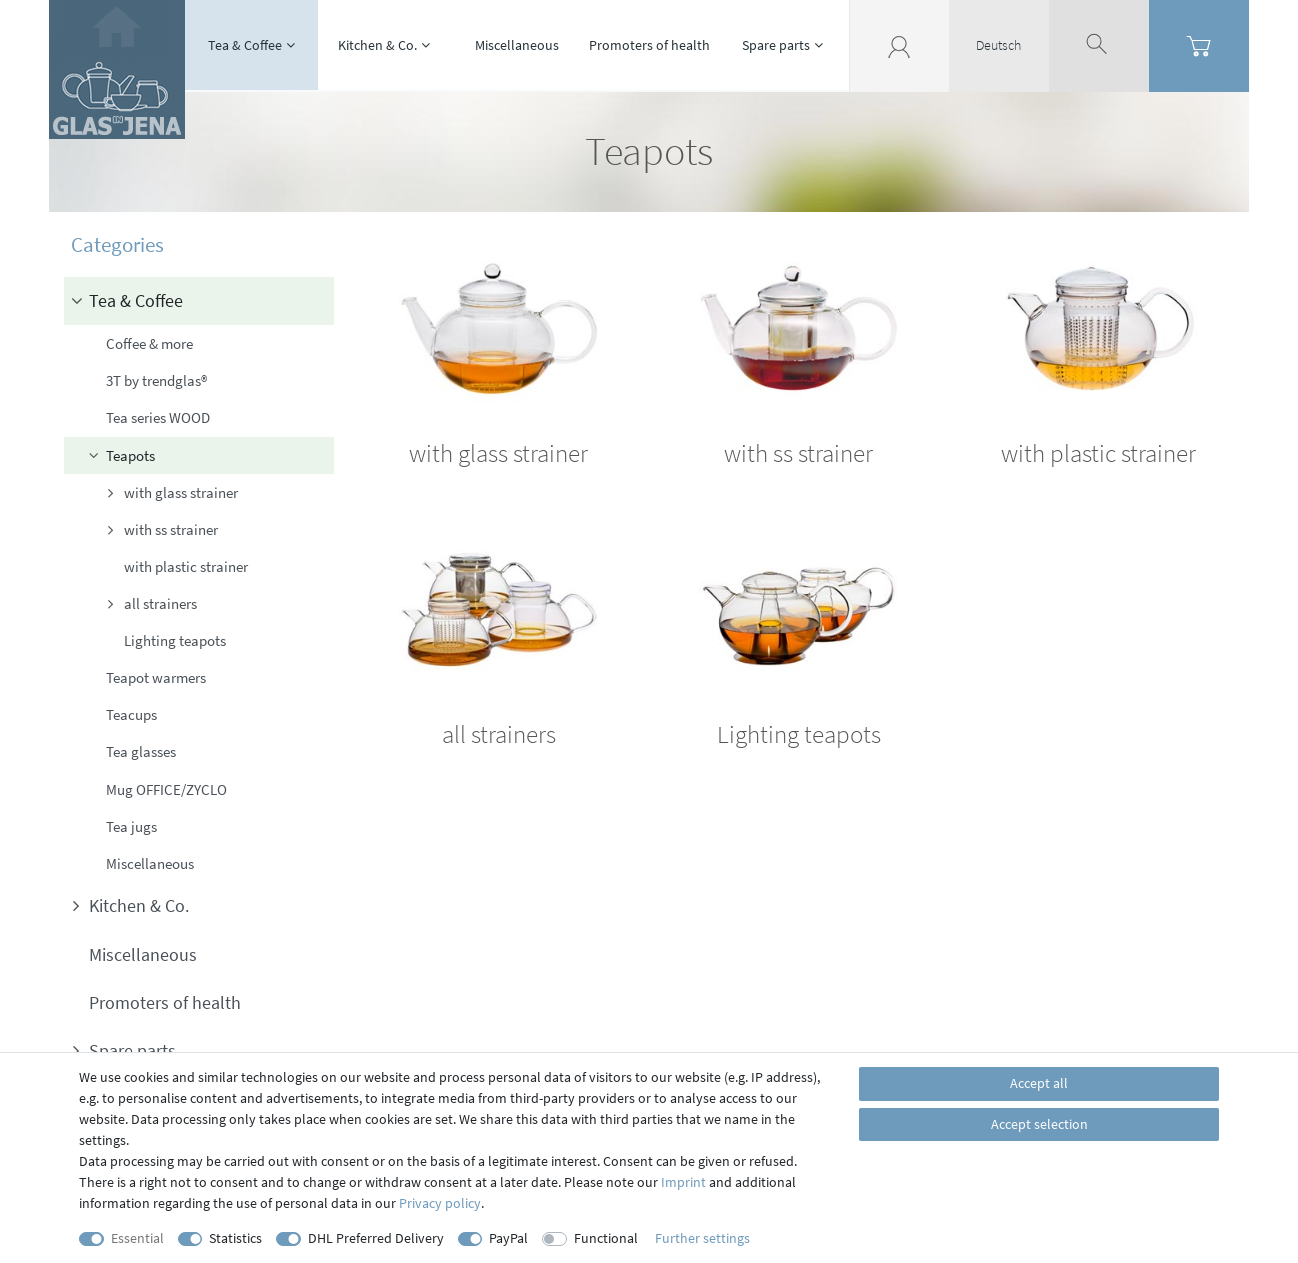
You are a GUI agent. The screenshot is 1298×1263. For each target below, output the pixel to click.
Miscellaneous (517, 45)
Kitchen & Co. (377, 45)
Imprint (683, 1182)
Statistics (235, 1238)
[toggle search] (1099, 45)
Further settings (702, 1238)
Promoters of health (649, 45)
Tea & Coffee (245, 45)
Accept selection (1039, 1124)
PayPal (508, 1238)
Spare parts (776, 45)
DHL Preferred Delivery (376, 1238)
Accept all (1039, 1083)
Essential (137, 1238)
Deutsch (998, 45)
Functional (606, 1238)
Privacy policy (440, 1203)
